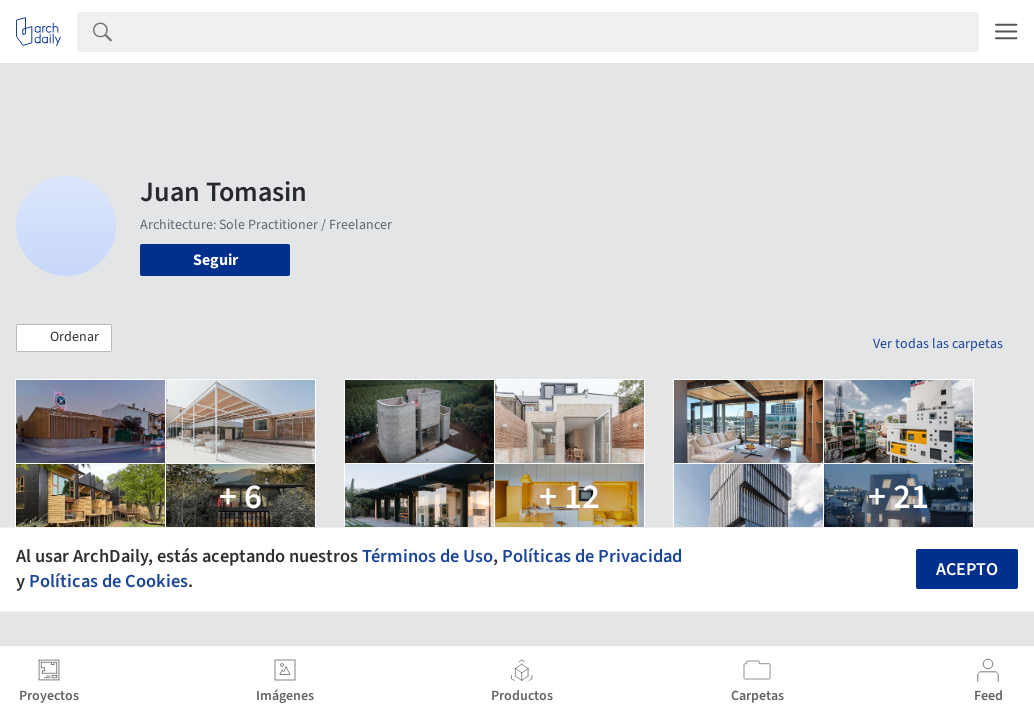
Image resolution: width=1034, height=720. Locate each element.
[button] (64, 338)
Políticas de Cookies (108, 581)
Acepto (967, 569)
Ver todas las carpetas (938, 344)
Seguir (215, 260)
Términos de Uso (427, 556)
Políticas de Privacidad (592, 556)
